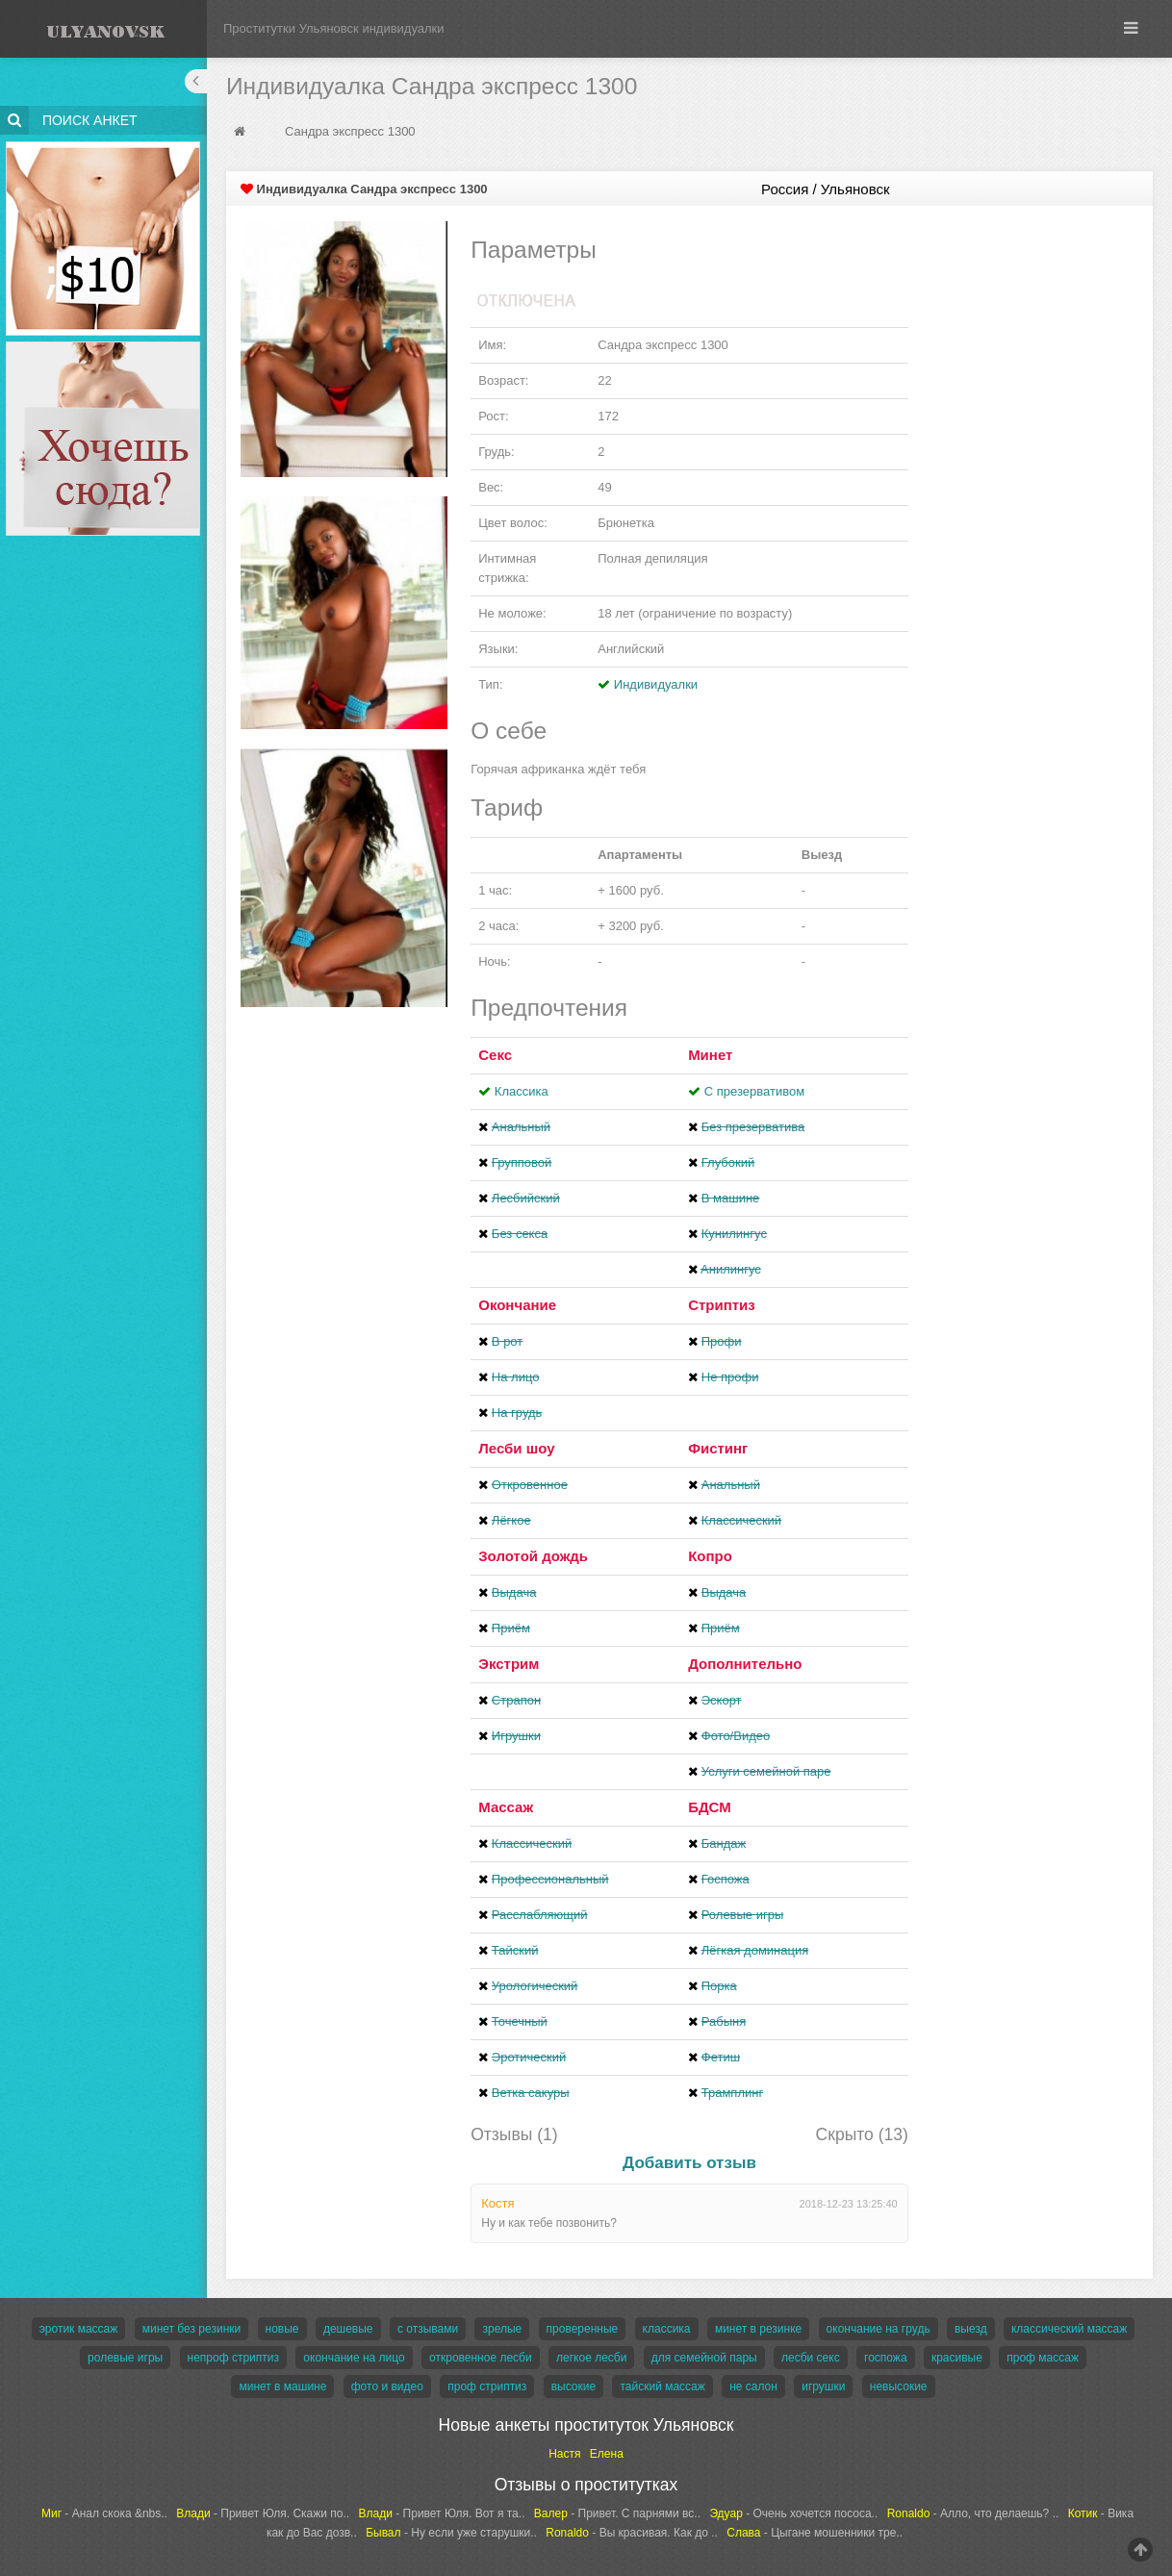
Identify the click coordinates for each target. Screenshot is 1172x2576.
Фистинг (718, 1448)
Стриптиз (721, 1305)
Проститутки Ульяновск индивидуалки (334, 28)
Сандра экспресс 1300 (350, 131)
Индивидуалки (656, 684)
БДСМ (709, 1807)
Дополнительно (745, 1663)
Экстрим (508, 1663)
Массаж (505, 1807)
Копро (710, 1556)
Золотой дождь (533, 1556)
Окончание (517, 1305)
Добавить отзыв (689, 2163)
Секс (495, 1055)
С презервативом (754, 1091)
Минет (710, 1055)
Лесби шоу (516, 1448)
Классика (521, 1091)
